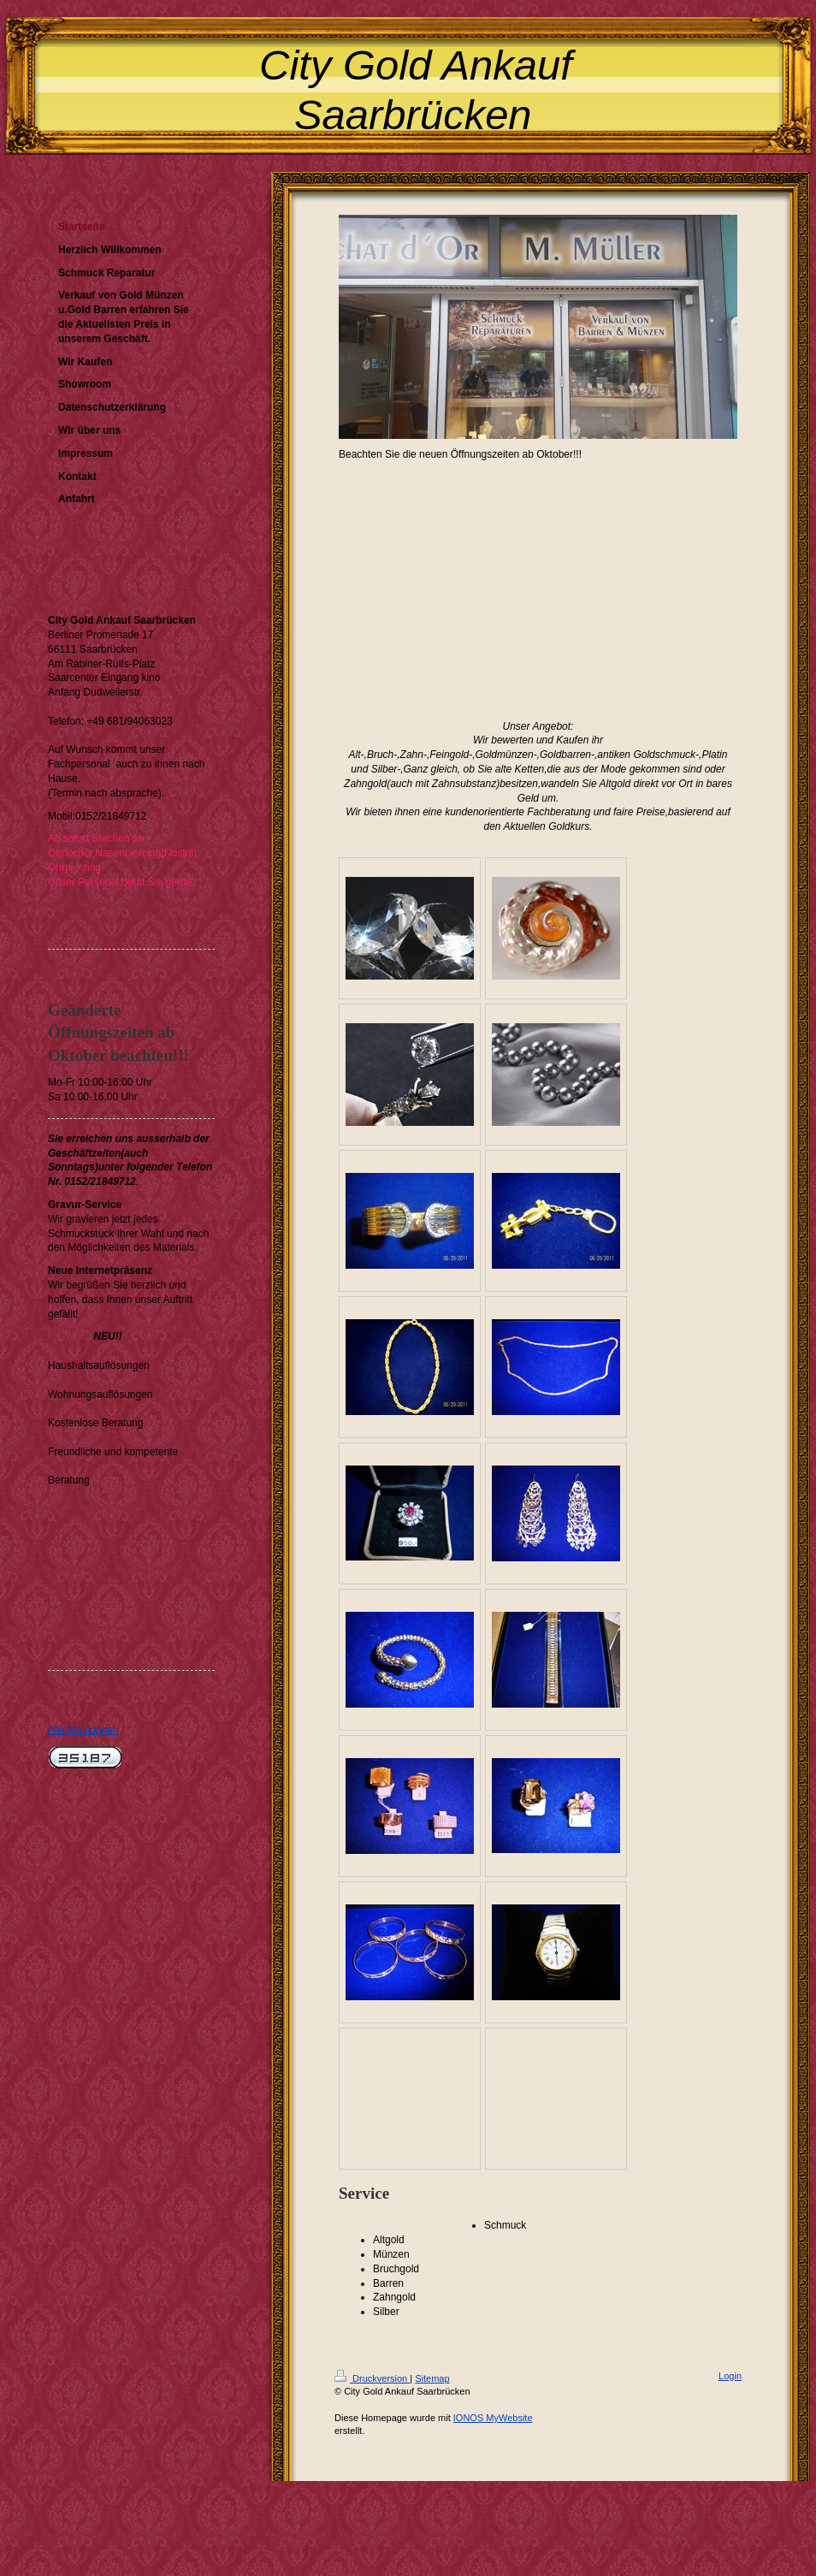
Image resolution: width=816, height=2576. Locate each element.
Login (730, 2376)
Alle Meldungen (83, 1730)
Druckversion (372, 2378)
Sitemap (432, 2378)
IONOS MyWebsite (493, 2418)
